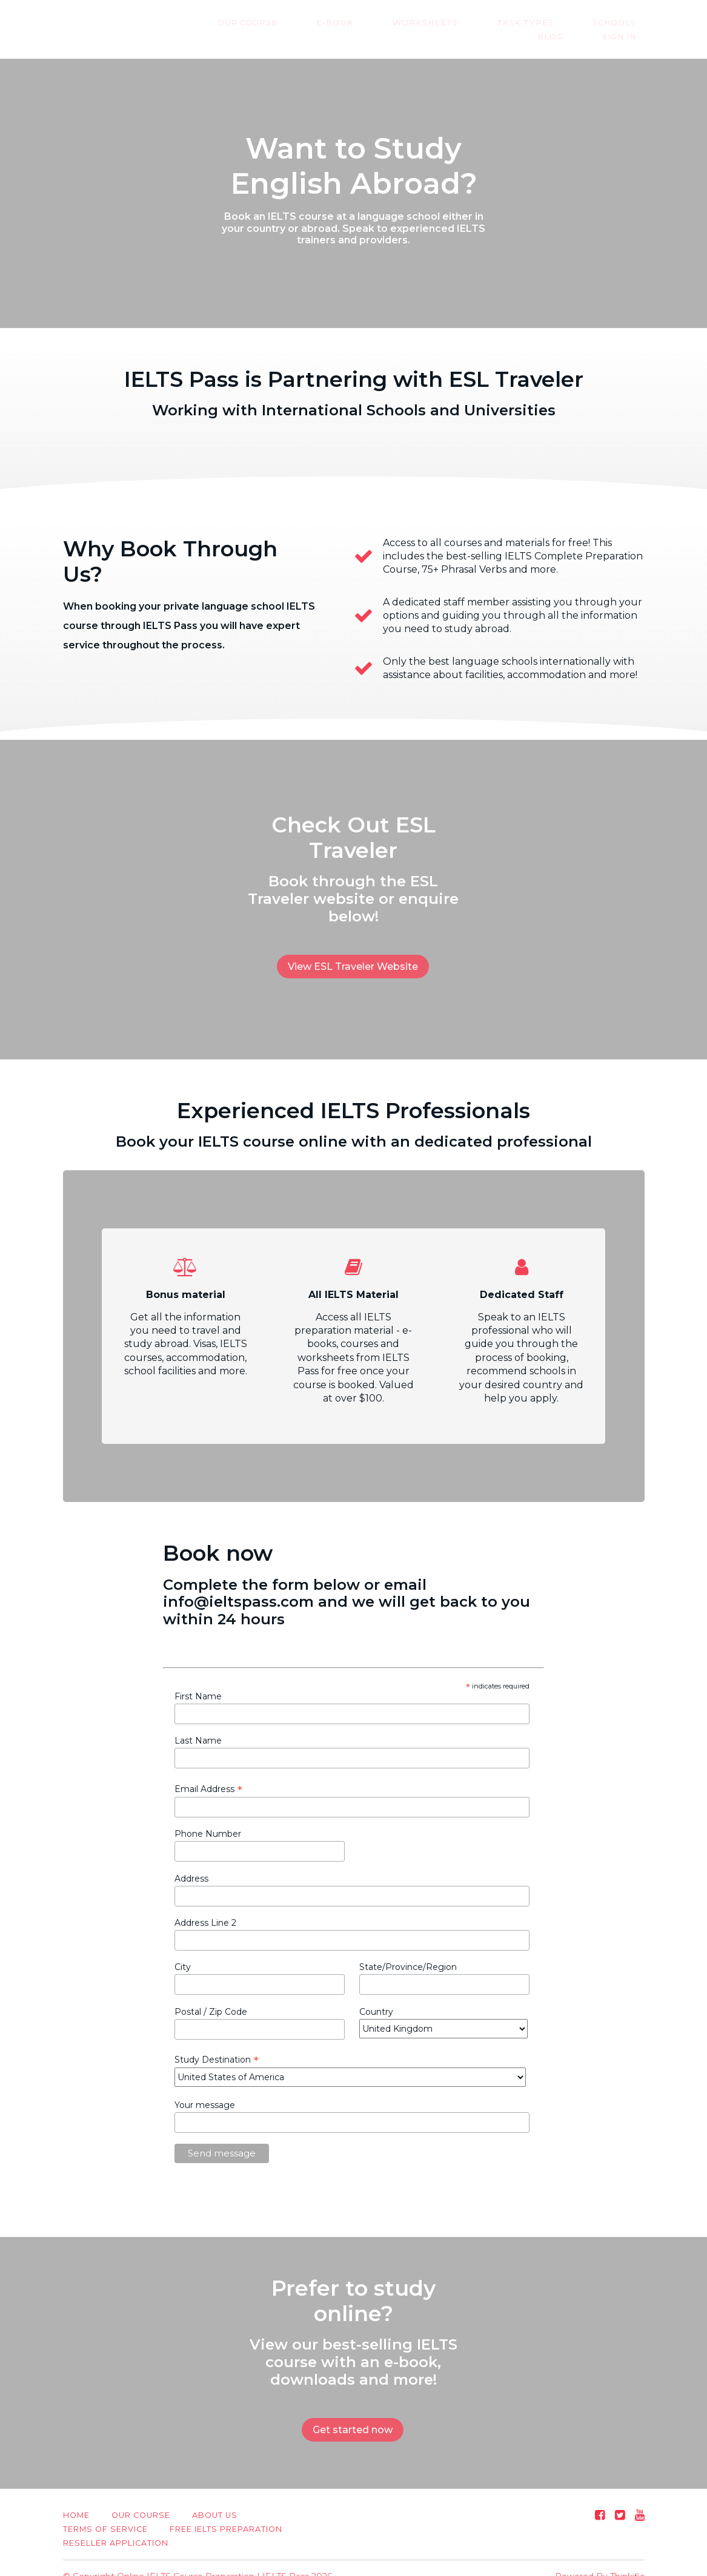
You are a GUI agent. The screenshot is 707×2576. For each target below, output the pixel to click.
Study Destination (217, 2051)
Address (192, 1870)
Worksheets (420, 22)
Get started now (348, 2421)
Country (376, 2003)
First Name (199, 1687)
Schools (575, 22)
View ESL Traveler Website (349, 966)
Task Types (502, 22)
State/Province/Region (408, 1958)
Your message (205, 2096)
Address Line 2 (205, 1914)
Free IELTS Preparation (226, 2512)
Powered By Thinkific (600, 2559)
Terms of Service (105, 2512)
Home (76, 2498)
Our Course (276, 22)
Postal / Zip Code (210, 2003)
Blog (632, 22)
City (182, 1958)
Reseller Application (115, 2526)
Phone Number (209, 1825)
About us (214, 2498)
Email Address (209, 1780)
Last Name (199, 1732)
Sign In (628, 36)
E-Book (346, 22)
